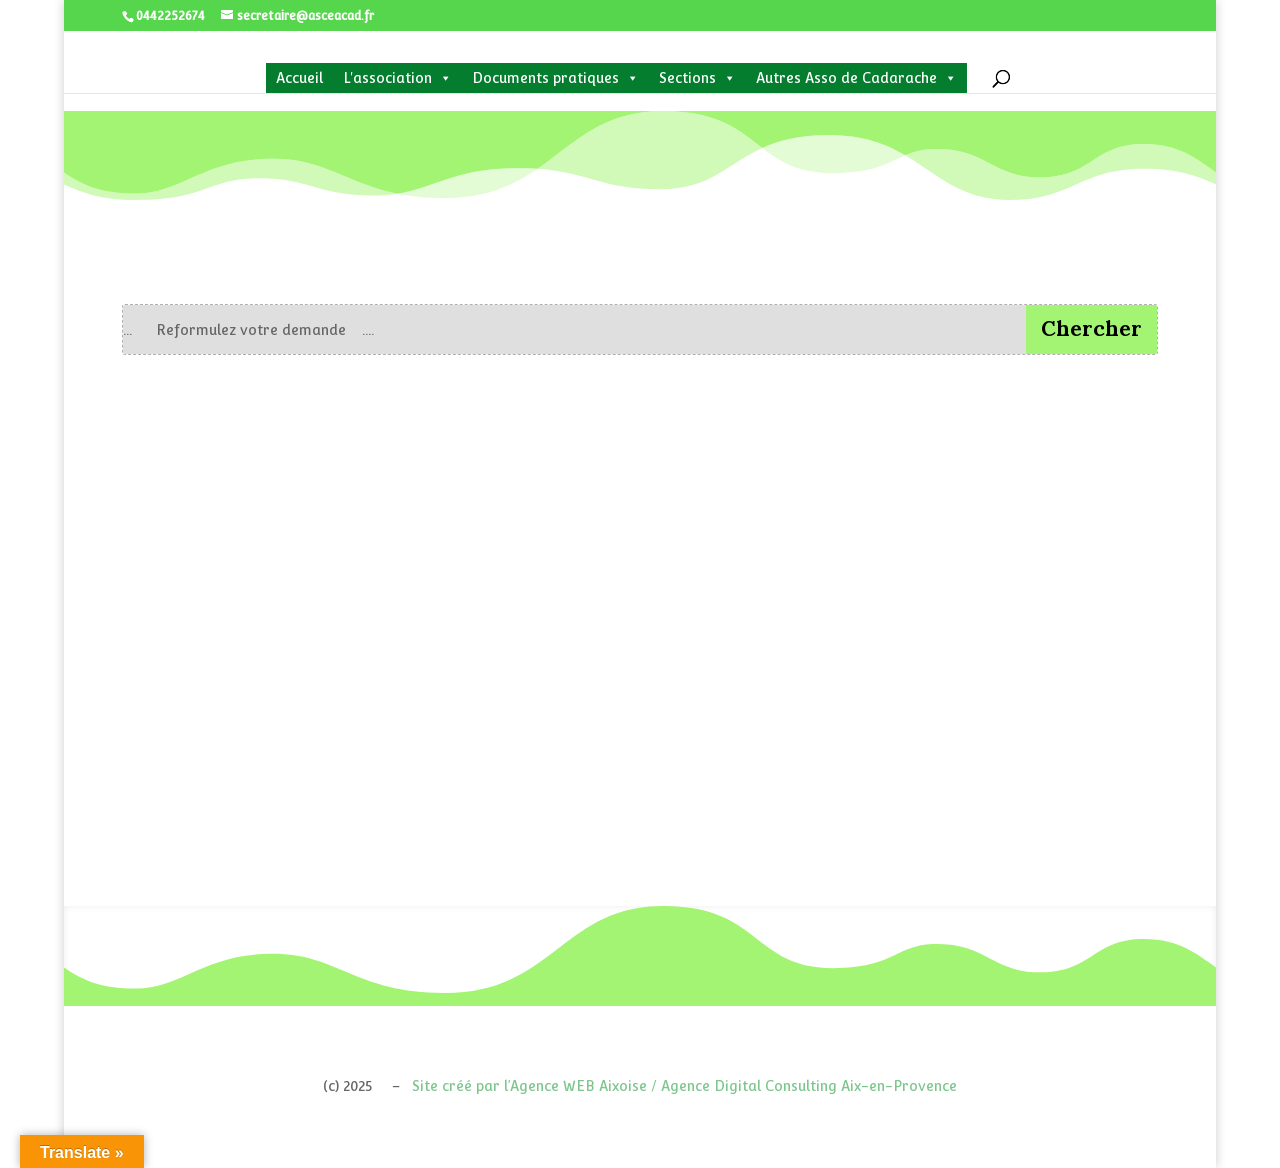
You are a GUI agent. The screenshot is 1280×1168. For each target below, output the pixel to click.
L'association (397, 78)
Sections (697, 78)
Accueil (299, 78)
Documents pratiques (555, 78)
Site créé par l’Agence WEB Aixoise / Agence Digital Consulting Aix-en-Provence (684, 1086)
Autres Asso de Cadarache (856, 78)
